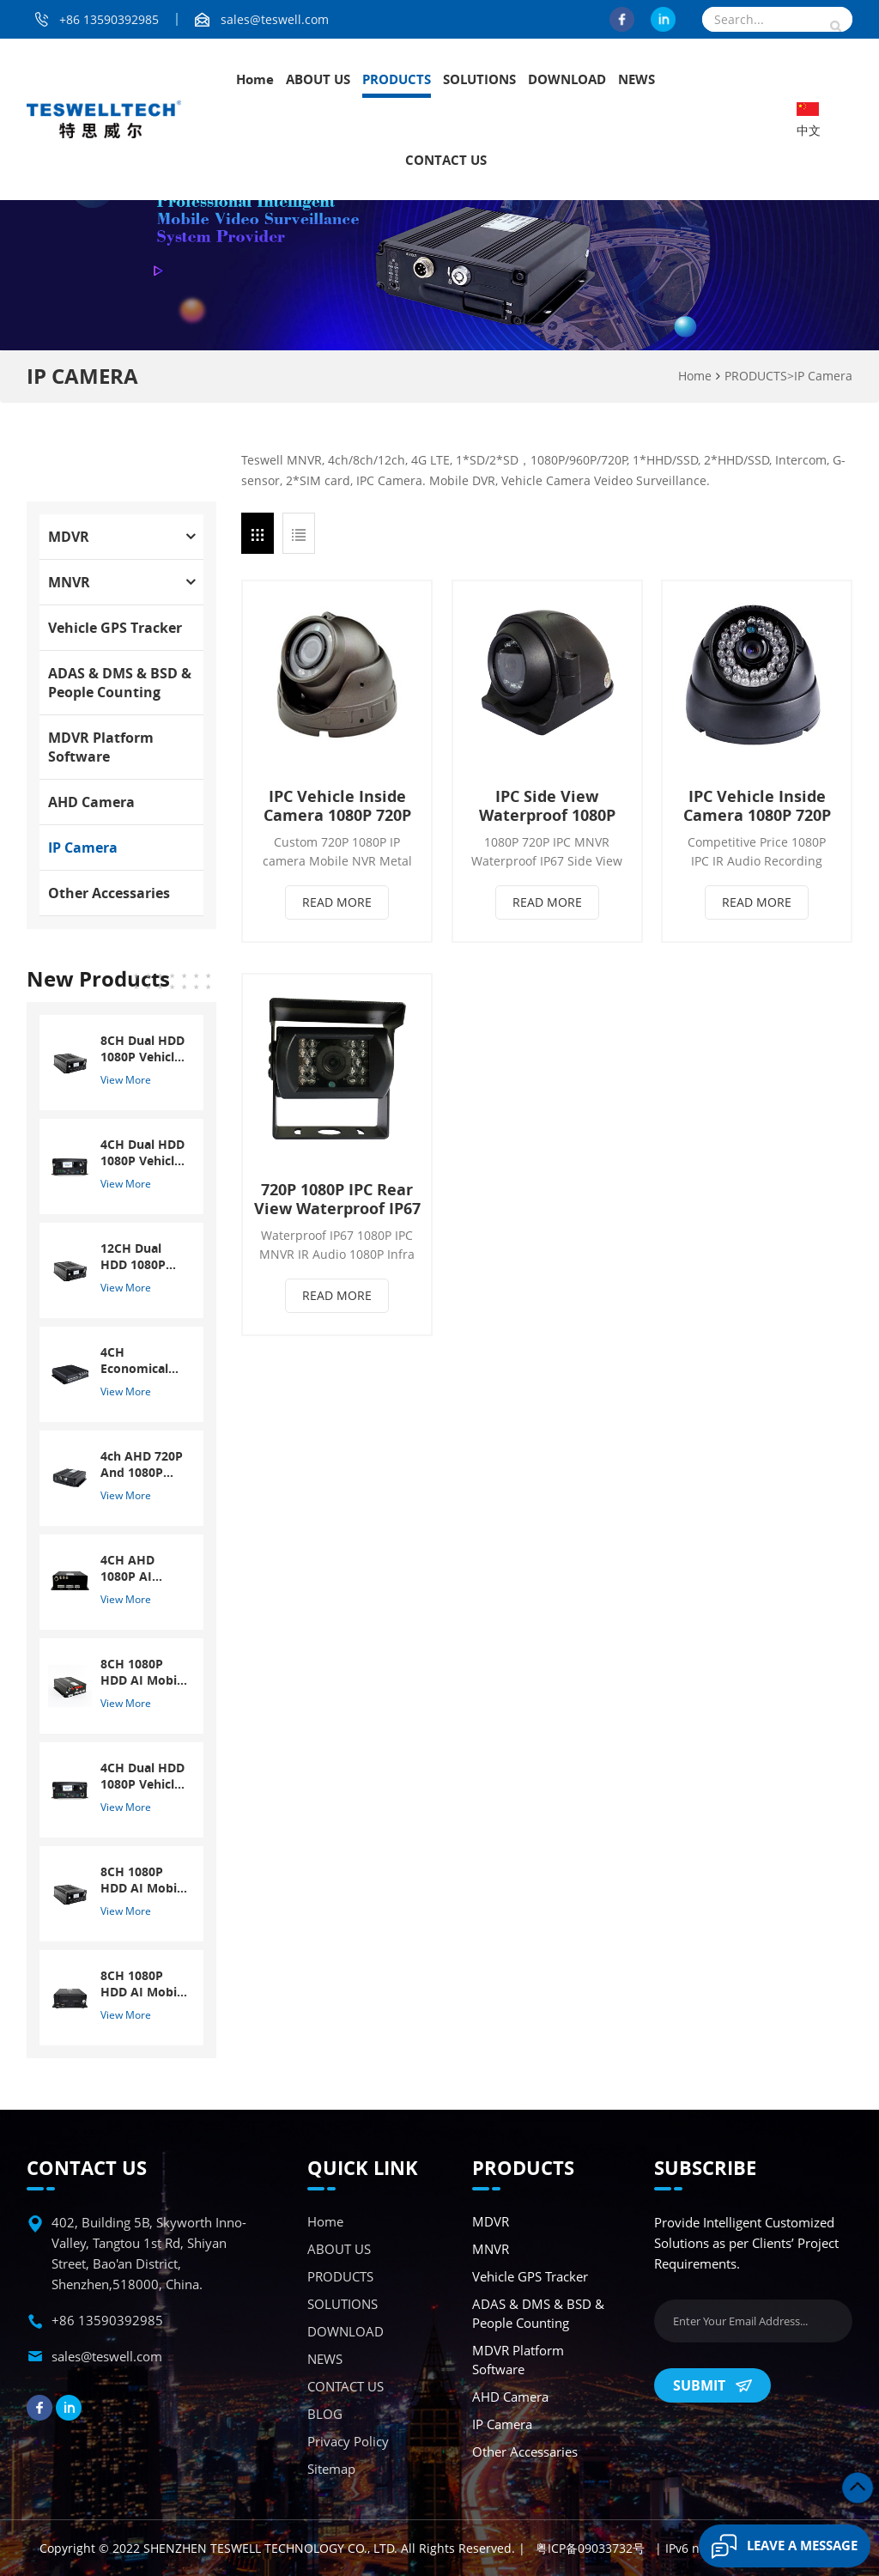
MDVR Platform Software (101, 747)
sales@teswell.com (275, 19)
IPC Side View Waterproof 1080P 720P (547, 805)
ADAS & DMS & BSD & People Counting (119, 683)
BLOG (325, 2413)
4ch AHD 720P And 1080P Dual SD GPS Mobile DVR (141, 1464)
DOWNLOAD (567, 79)
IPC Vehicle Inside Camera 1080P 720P (337, 805)
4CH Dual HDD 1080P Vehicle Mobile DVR (142, 1152)
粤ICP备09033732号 (590, 2548)
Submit (712, 2385)
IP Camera (823, 376)
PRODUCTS (396, 79)
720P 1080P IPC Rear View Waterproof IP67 (337, 1199)
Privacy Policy (348, 2441)
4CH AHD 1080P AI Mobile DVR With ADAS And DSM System (134, 1568)
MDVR (68, 536)
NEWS (636, 79)
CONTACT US (446, 159)
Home (255, 79)
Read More (337, 902)
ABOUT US (318, 79)
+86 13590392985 (109, 19)
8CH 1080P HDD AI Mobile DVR (143, 1672)
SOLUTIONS (479, 79)
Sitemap (331, 2468)
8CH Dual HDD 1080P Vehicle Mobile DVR (142, 1048)
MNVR (69, 582)
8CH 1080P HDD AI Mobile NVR (143, 1879)
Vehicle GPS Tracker (115, 627)
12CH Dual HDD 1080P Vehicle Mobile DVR (143, 1256)
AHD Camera (91, 802)
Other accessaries (109, 893)
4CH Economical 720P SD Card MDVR (139, 1360)
